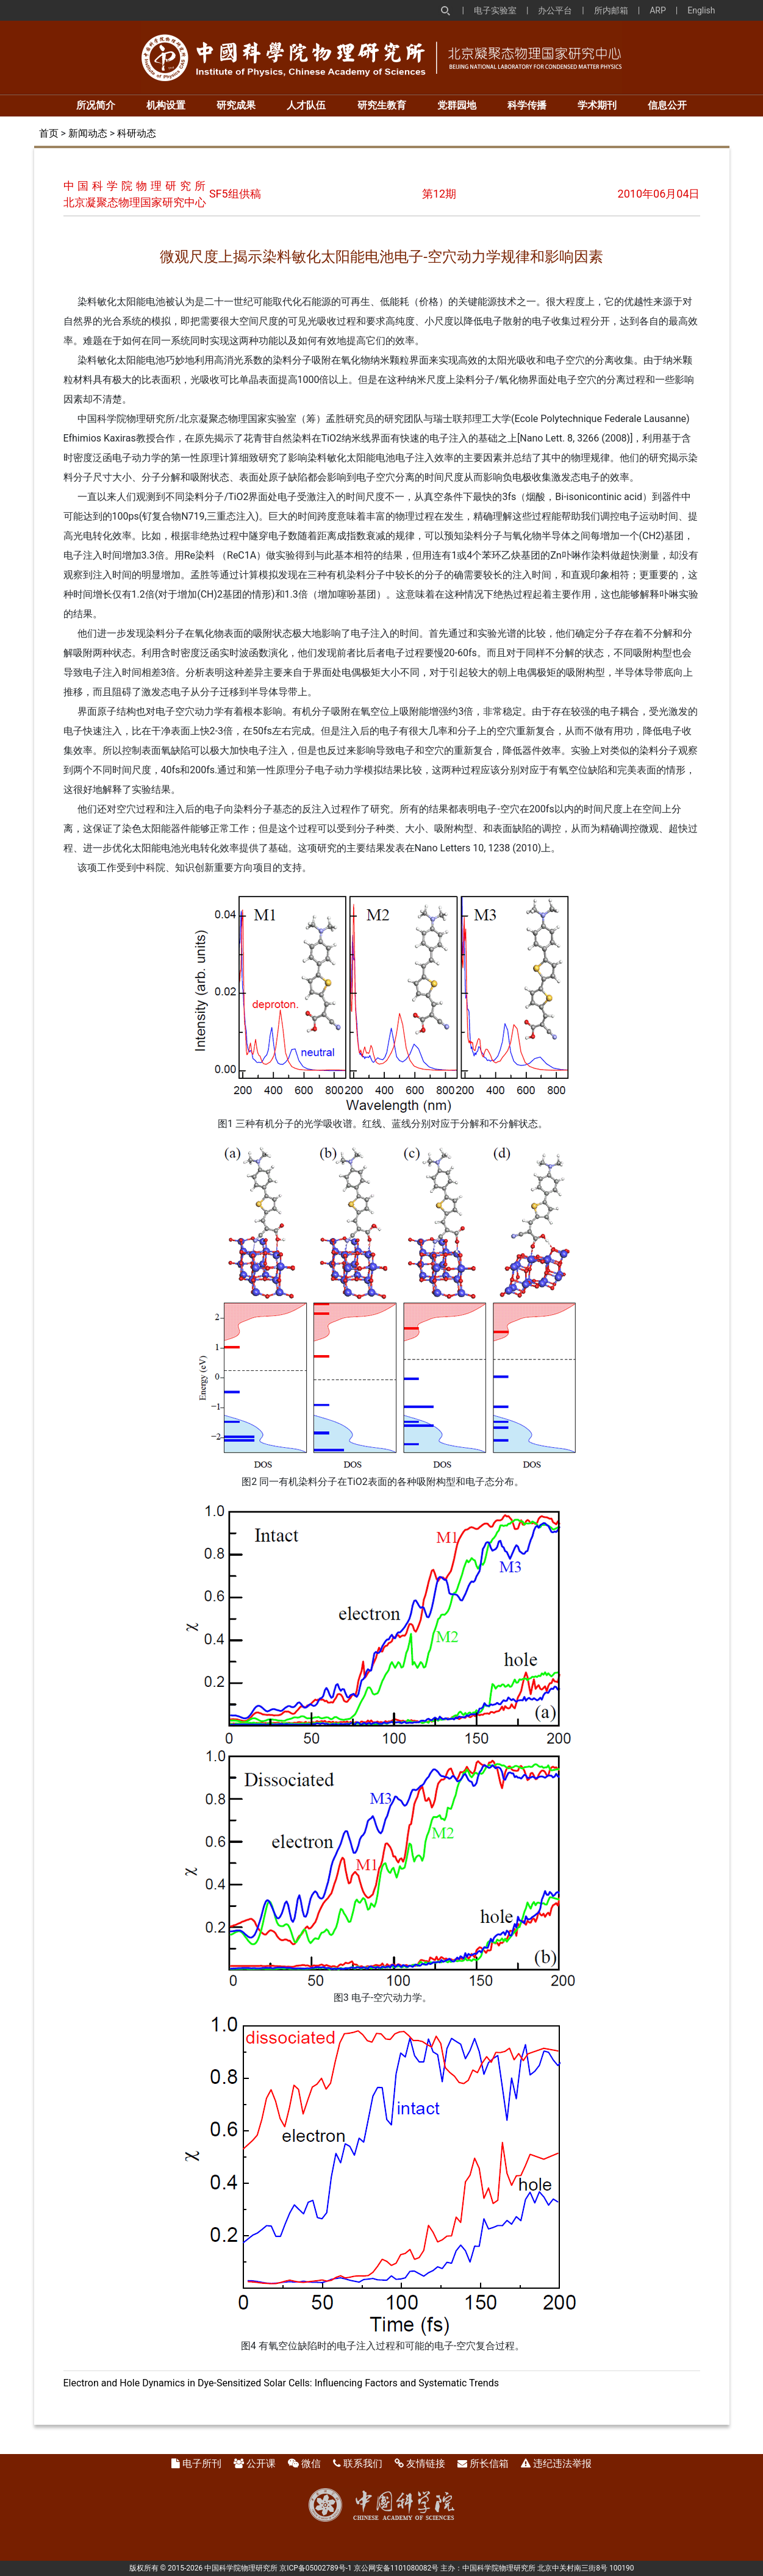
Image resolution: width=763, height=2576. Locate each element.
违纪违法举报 (562, 2463)
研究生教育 (381, 105)
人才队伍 (306, 105)
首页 (49, 133)
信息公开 (667, 105)
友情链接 (425, 2463)
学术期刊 (597, 105)
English (701, 10)
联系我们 (362, 2463)
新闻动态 (87, 133)
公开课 (261, 2463)
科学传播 (526, 105)
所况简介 (95, 105)
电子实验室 (495, 10)
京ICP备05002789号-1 (315, 2568)
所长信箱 (489, 2463)
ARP (658, 10)
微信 (311, 2463)
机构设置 (165, 105)
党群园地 (456, 105)
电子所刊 (201, 2463)
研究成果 (236, 105)
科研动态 (136, 133)
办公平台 (555, 10)
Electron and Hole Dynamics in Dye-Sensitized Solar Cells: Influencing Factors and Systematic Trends (281, 2383)
